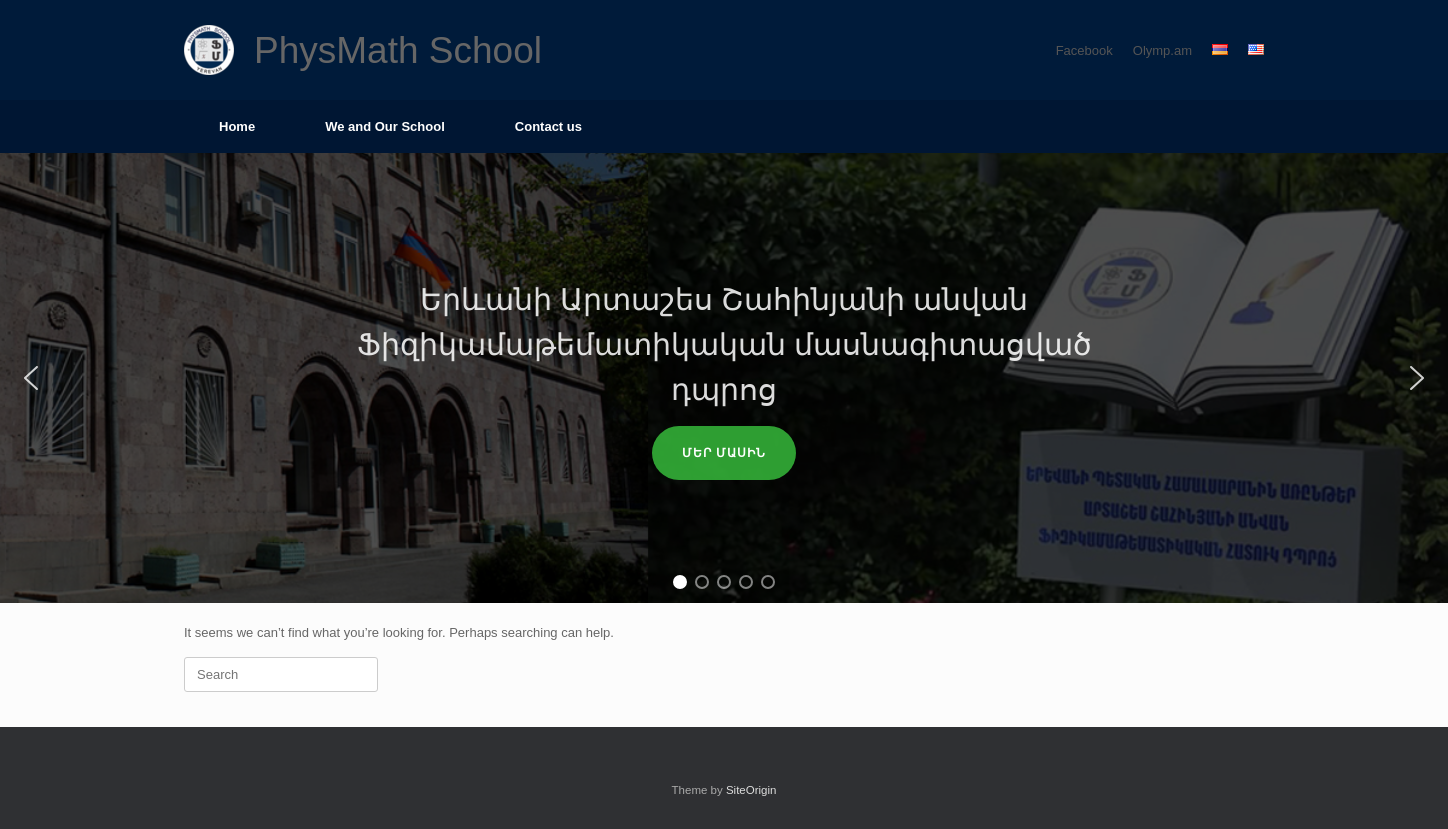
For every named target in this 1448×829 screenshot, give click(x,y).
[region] (724, 378)
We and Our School (385, 126)
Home (237, 126)
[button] (31, 378)
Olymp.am (1162, 50)
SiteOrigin (751, 790)
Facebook (1084, 50)
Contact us (548, 126)
